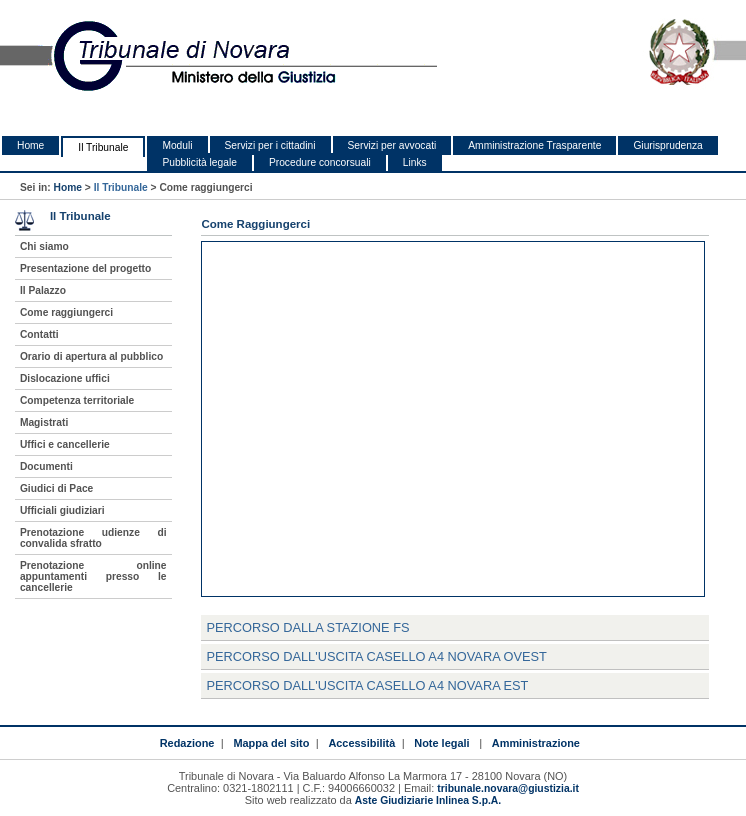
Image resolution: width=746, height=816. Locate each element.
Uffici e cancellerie (65, 444)
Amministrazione (536, 743)
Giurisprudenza (667, 145)
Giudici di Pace (56, 488)
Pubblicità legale (199, 162)
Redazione (187, 743)
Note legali (441, 743)
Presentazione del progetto (85, 268)
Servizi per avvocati (392, 145)
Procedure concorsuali (320, 162)
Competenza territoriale (77, 400)
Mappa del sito (271, 743)
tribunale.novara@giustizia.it (508, 788)
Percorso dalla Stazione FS (307, 627)
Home (30, 145)
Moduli (177, 145)
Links (415, 162)
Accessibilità (361, 743)
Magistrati (44, 422)
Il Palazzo (43, 290)
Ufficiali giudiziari (62, 510)
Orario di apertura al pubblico (91, 356)
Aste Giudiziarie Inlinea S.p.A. (428, 800)
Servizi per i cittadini (270, 145)
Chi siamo (44, 246)
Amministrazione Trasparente (534, 145)
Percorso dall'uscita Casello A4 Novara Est (367, 685)
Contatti (39, 334)
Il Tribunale (103, 147)
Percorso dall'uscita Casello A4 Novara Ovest (376, 656)
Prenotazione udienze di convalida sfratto (93, 538)
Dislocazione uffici (65, 378)
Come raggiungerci (66, 312)
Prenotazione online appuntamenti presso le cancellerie (93, 576)
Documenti (46, 466)
